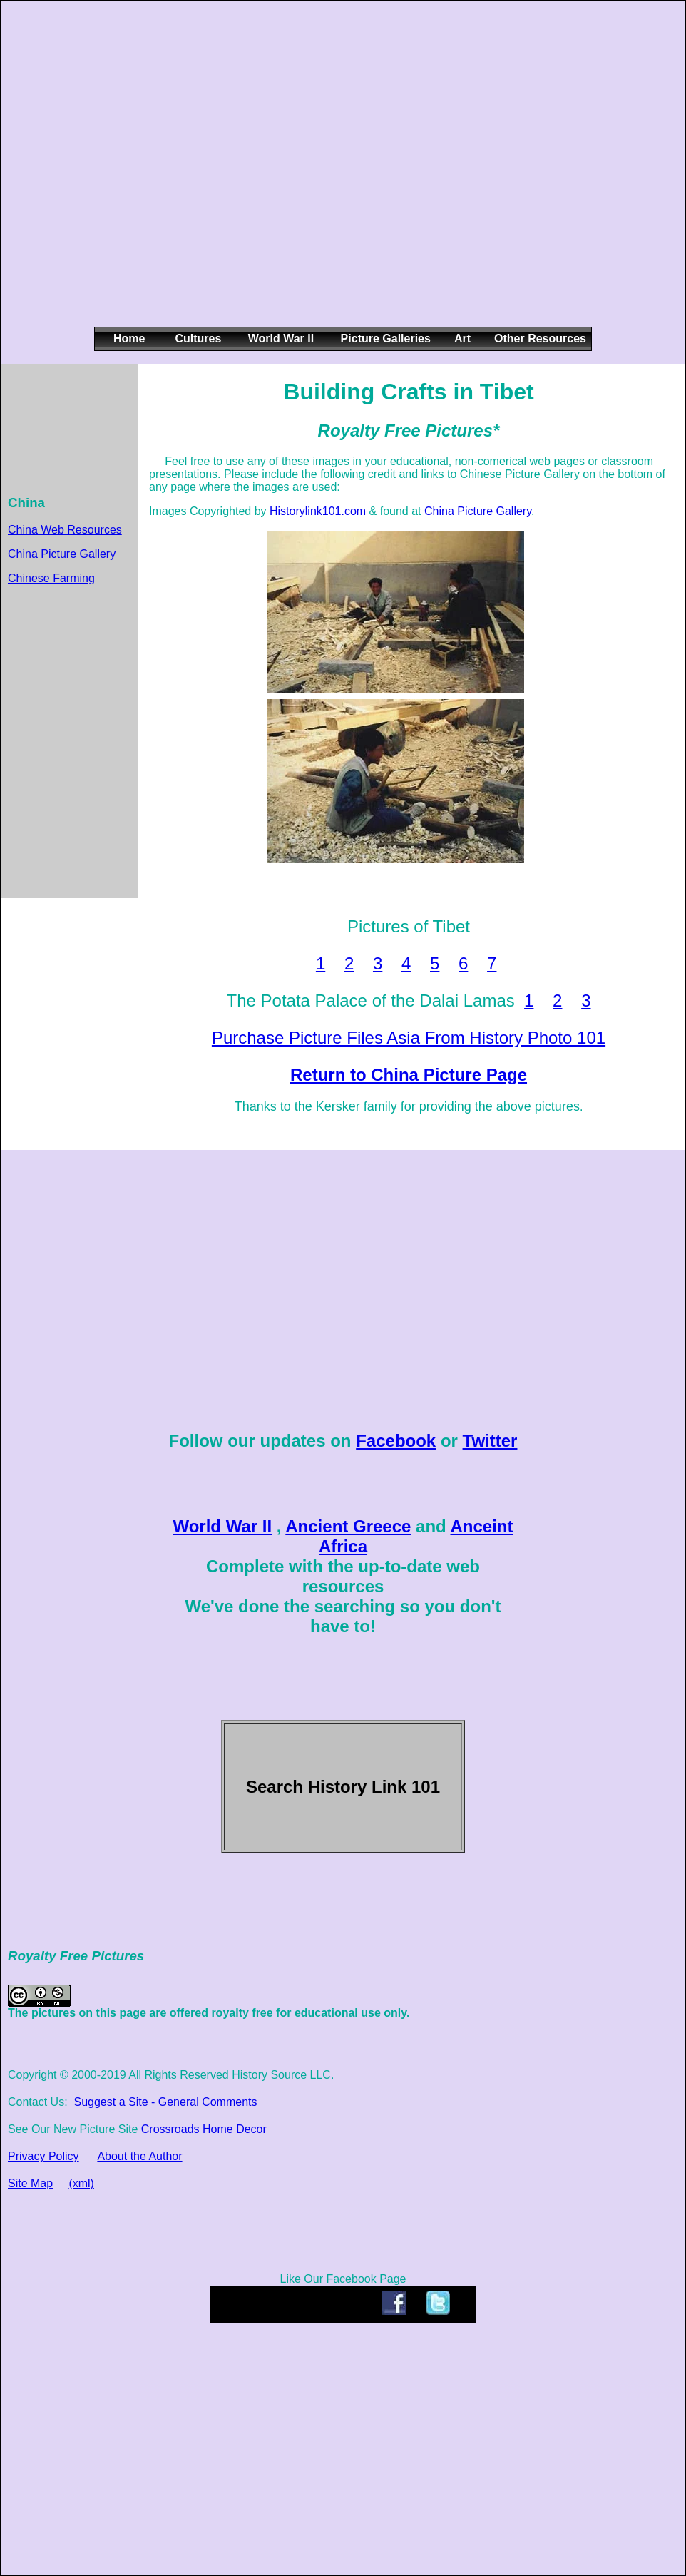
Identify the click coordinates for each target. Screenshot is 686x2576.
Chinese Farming (51, 578)
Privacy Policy (43, 2156)
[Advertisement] (148, 175)
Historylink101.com (318, 511)
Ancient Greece (348, 1526)
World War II (222, 1526)
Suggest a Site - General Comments (165, 2102)
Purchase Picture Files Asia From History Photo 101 (408, 1037)
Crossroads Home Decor (204, 2129)
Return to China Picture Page (408, 1074)
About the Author (139, 2156)
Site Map (30, 2183)
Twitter (490, 1440)
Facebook (396, 1440)
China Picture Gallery (62, 554)
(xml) (81, 2183)
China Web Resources (65, 530)
